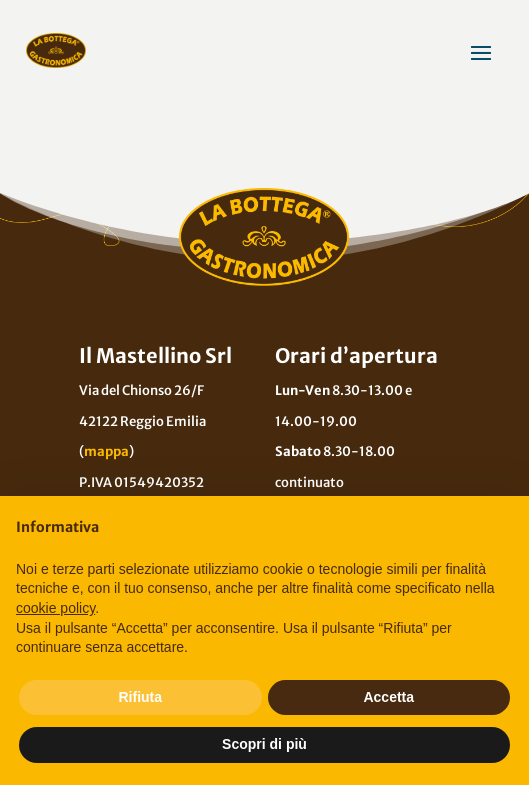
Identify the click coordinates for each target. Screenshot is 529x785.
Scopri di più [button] (264, 744)
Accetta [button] (388, 697)
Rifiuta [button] (140, 697)
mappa (106, 451)
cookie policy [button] (55, 608)
